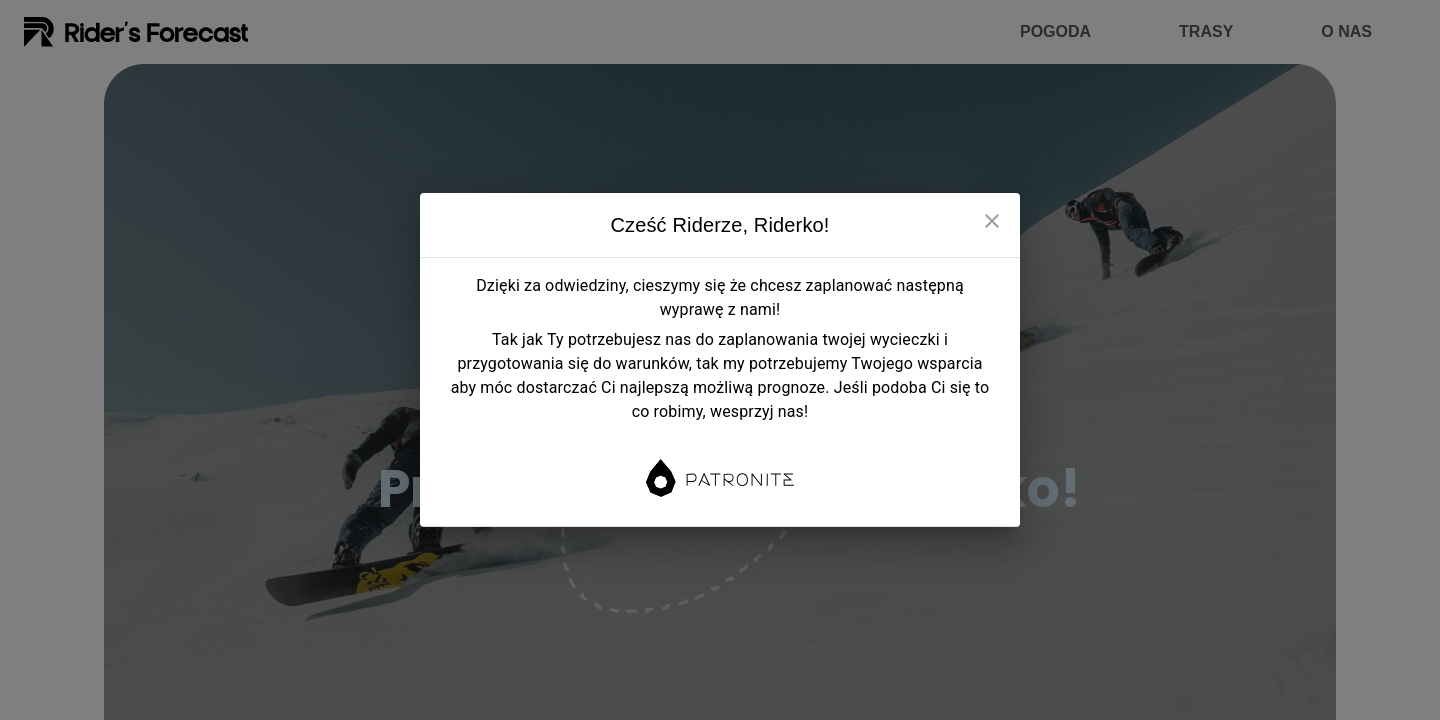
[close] (992, 221)
